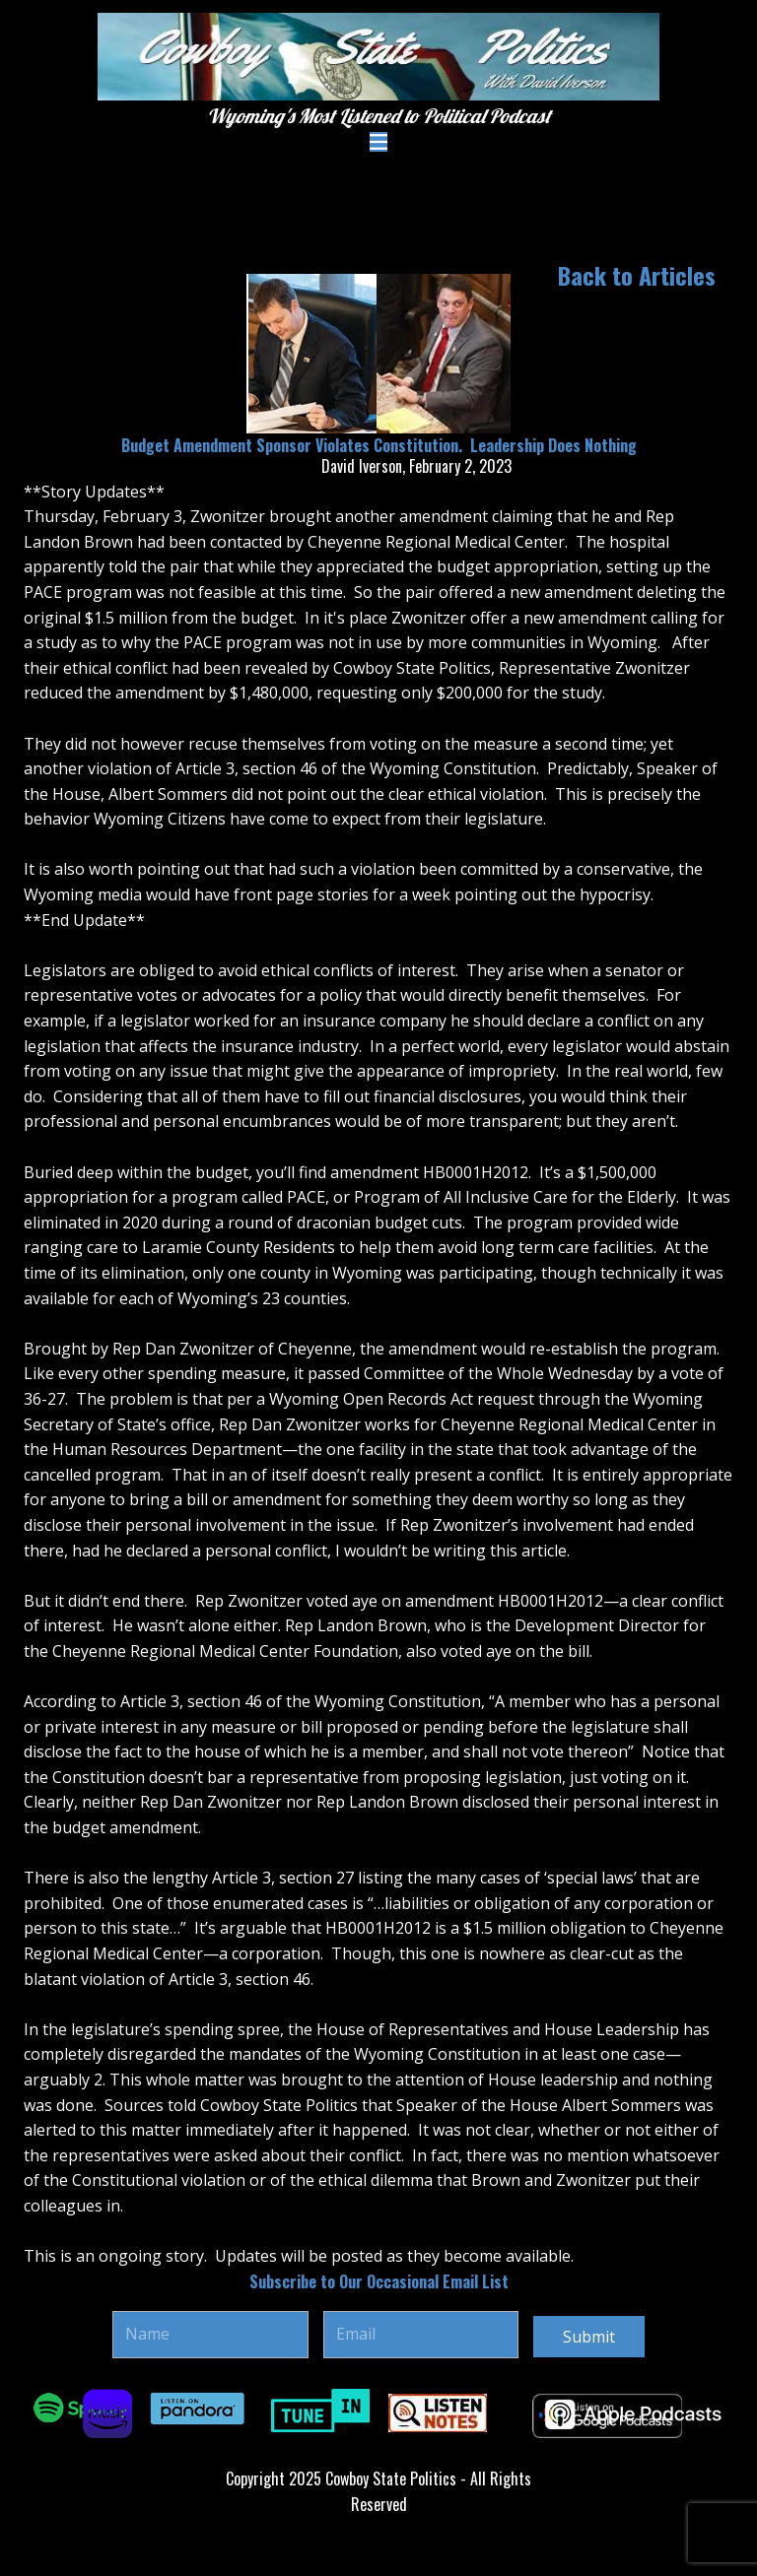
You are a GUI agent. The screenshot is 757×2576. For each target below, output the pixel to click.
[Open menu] (378, 142)
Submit (589, 2336)
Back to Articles (637, 275)
